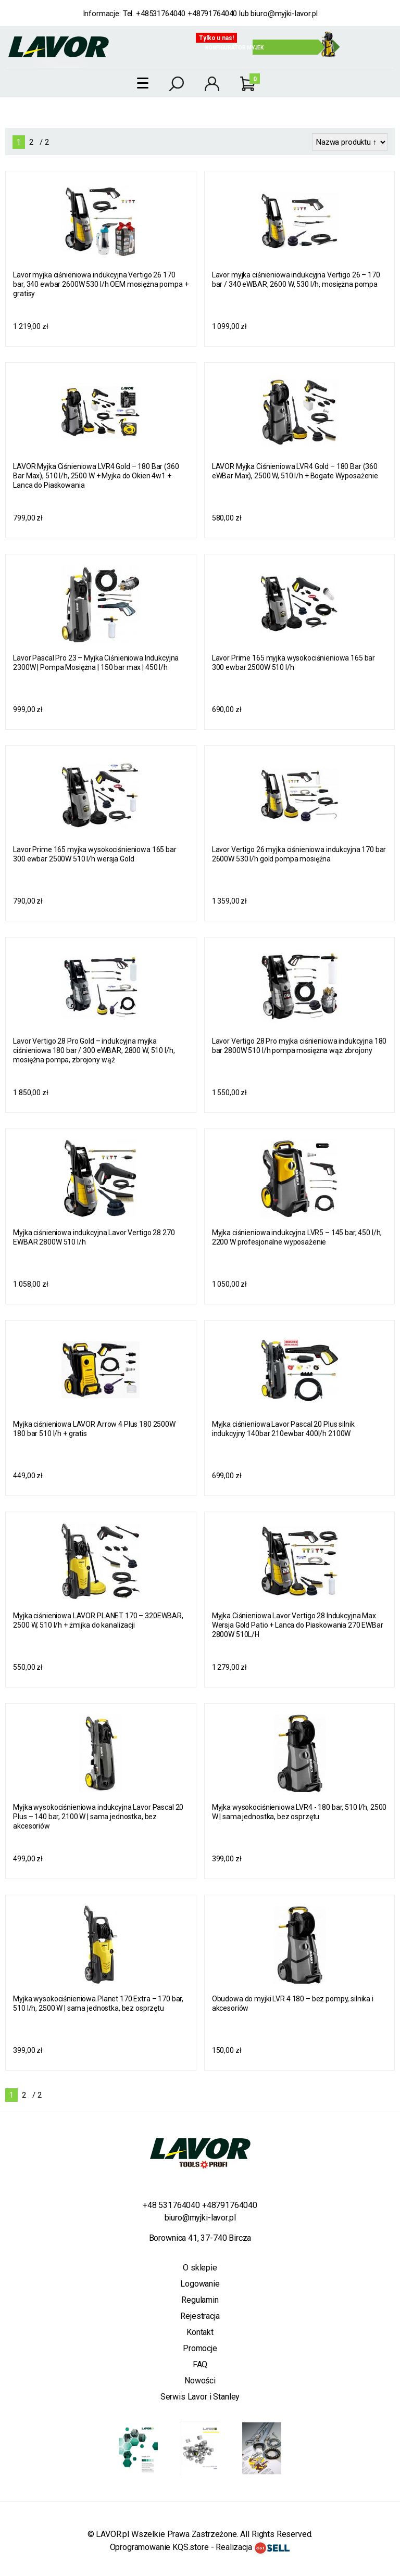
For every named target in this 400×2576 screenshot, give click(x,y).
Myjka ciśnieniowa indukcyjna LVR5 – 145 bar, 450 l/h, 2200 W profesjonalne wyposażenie (297, 1237)
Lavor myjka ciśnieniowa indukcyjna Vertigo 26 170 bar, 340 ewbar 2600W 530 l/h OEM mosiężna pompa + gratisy (100, 284)
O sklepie (200, 2268)
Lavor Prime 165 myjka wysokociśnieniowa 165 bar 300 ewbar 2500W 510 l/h (293, 662)
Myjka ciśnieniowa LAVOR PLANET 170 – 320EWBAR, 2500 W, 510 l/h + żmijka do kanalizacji (98, 1620)
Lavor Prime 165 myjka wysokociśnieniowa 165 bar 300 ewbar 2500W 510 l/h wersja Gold (94, 854)
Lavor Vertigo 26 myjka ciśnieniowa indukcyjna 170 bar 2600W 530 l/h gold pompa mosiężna (299, 854)
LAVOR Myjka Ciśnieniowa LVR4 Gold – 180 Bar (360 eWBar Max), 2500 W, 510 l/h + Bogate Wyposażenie (295, 471)
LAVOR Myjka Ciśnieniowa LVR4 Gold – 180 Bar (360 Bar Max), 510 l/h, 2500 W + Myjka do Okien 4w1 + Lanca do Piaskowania (96, 475)
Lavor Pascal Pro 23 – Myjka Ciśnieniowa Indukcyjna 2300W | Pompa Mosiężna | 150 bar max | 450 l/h (96, 662)
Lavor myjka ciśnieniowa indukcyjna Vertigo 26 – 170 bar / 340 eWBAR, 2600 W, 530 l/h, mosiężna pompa (296, 279)
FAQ (200, 2364)
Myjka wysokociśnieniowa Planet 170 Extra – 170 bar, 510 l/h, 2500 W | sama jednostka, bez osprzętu (98, 2003)
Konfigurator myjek (234, 47)
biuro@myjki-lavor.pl (284, 13)
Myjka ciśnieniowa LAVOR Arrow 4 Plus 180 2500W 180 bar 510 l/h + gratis (94, 1429)
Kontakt (200, 2332)
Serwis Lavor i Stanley (200, 2397)
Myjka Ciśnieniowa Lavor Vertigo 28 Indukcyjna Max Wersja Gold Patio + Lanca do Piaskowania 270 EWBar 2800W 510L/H (297, 1625)
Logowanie (200, 2284)
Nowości (200, 2380)
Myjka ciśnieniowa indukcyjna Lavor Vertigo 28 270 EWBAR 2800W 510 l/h (93, 1237)
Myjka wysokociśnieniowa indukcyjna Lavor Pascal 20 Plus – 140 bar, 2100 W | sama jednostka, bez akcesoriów (98, 1816)
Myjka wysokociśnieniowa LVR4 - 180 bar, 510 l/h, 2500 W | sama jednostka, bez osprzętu (299, 1812)
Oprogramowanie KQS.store (159, 2547)
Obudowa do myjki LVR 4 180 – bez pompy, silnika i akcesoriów (292, 2003)
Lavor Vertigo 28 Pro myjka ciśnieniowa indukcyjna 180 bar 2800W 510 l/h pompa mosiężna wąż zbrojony (299, 1046)
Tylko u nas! (216, 38)
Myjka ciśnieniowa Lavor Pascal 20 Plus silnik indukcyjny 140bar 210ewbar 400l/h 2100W (283, 1429)
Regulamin (200, 2300)
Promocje (200, 2348)
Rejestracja (199, 2316)
